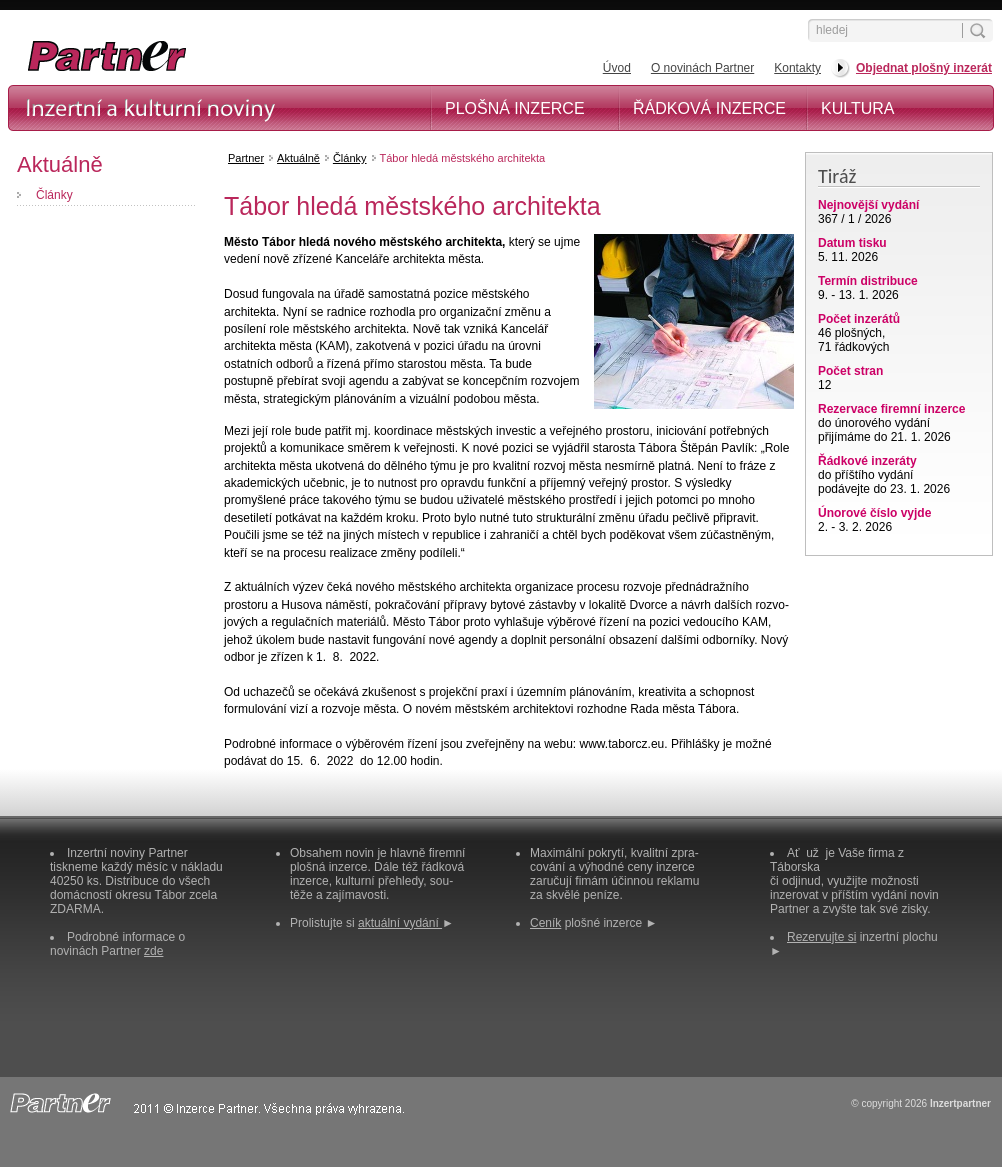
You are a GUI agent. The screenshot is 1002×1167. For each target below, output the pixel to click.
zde (153, 951)
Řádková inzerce (709, 108)
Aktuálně (298, 158)
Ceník (545, 923)
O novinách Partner (702, 68)
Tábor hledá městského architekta (463, 158)
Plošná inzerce (515, 108)
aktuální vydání (400, 923)
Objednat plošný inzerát (924, 68)
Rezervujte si (821, 937)
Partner (246, 158)
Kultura (858, 108)
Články (54, 195)
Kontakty (797, 68)
